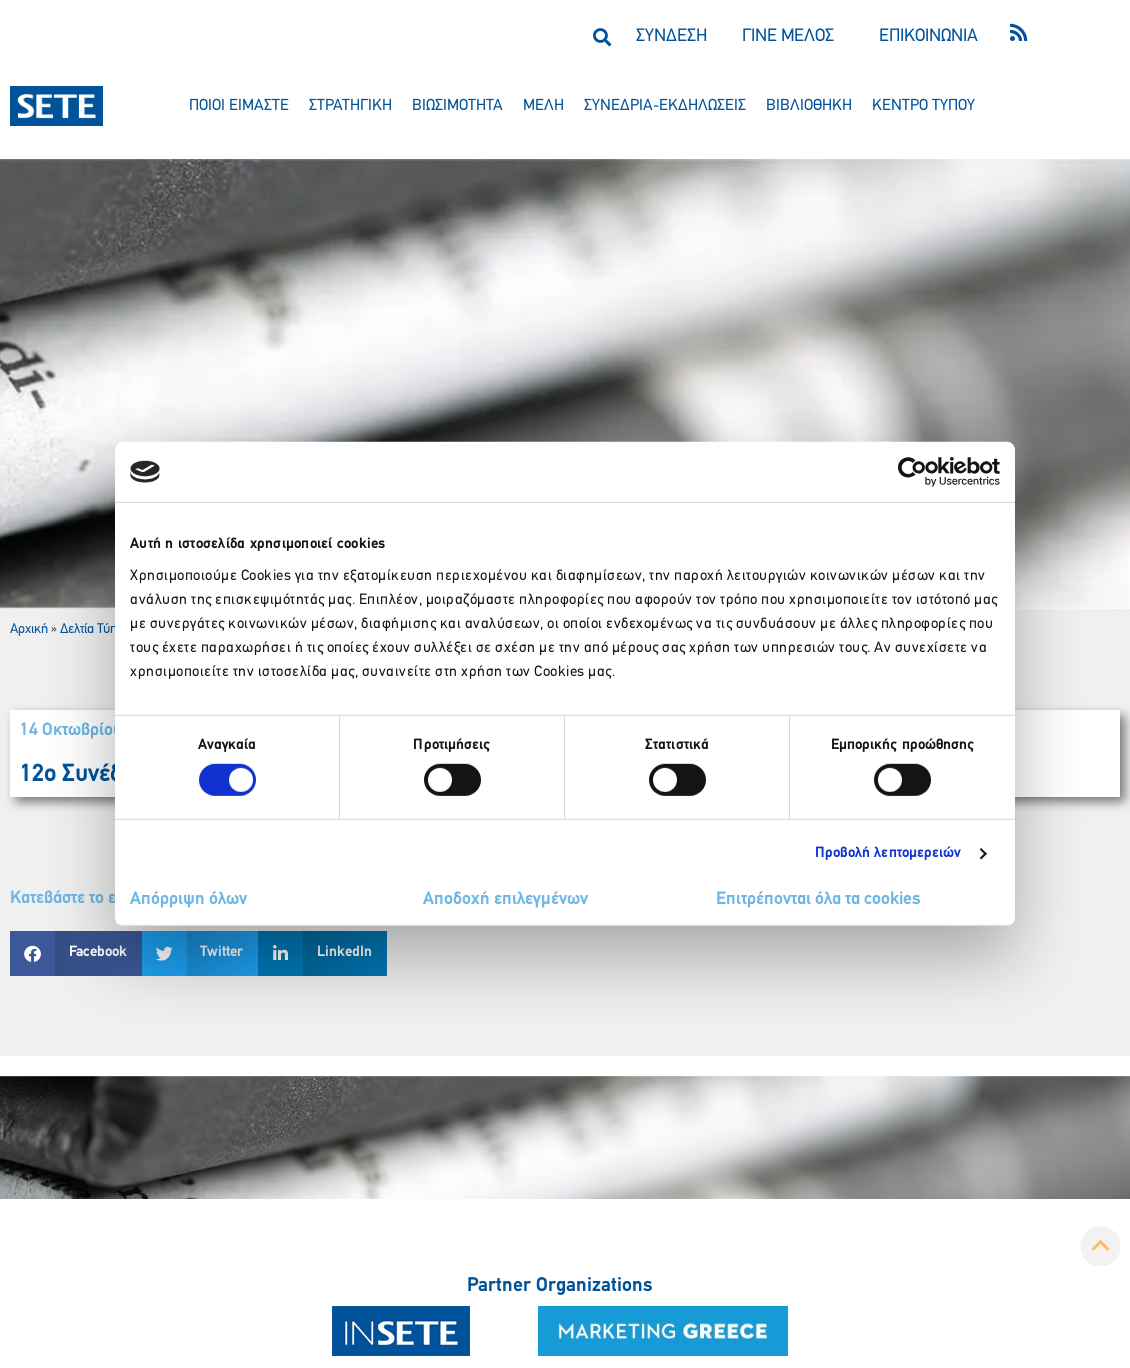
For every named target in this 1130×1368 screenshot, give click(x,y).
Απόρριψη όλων (188, 899)
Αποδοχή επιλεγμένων (505, 899)
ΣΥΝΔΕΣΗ (671, 36)
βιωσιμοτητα (457, 106)
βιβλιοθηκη (809, 106)
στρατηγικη (350, 106)
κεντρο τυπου (923, 106)
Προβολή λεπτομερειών (888, 853)
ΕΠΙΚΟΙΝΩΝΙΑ (928, 36)
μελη (543, 106)
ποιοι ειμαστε (239, 106)
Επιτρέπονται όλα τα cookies (818, 899)
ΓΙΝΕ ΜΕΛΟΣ (788, 36)
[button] (601, 36)
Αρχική (29, 629)
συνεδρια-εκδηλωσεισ (665, 106)
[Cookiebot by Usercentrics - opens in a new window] (912, 472)
